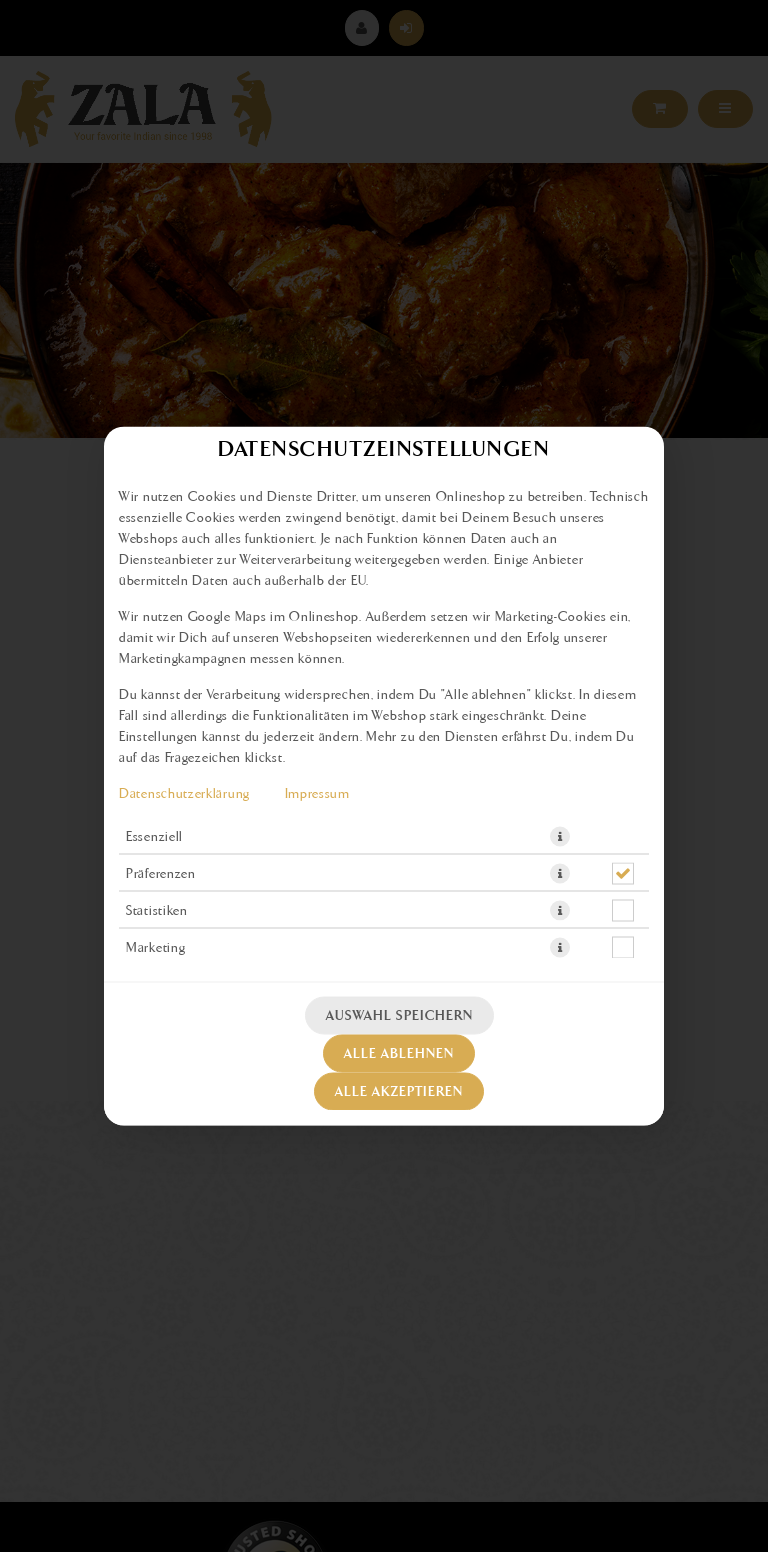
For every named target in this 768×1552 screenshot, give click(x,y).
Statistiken (157, 911)
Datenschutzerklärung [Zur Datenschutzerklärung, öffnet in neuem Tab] (184, 794)
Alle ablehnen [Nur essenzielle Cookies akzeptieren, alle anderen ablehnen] (399, 1054)
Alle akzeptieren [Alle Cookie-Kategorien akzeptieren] (399, 1092)
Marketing (155, 948)
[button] (560, 837)
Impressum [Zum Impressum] (317, 794)
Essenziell (154, 837)
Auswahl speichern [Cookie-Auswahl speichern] (399, 1016)
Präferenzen (161, 874)
